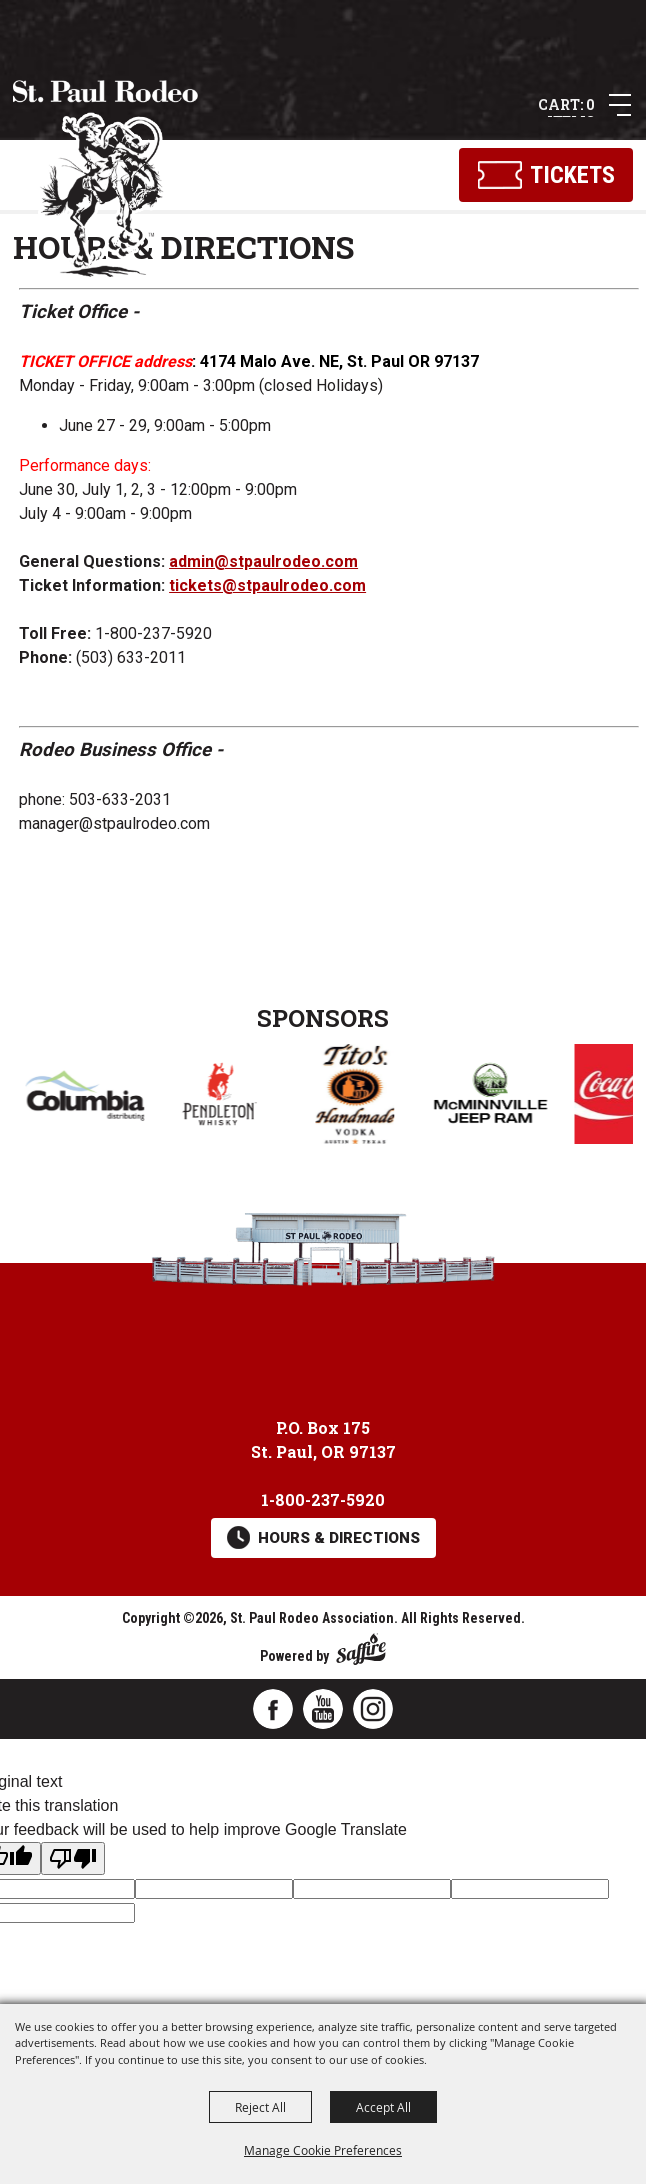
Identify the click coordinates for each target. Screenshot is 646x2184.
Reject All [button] (260, 2107)
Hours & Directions (339, 1538)
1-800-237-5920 (323, 1499)
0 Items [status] (571, 106)
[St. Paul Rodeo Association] (106, 180)
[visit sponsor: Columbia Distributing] (215, 1098)
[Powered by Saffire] (361, 1645)
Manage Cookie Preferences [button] (323, 2150)
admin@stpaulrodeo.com (263, 561)
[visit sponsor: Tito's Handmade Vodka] (485, 1097)
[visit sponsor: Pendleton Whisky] (350, 1097)
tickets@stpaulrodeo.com (267, 585)
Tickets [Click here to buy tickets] (572, 175)
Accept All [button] (383, 2107)
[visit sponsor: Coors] (80, 1097)
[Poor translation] (73, 1858)
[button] (620, 105)
